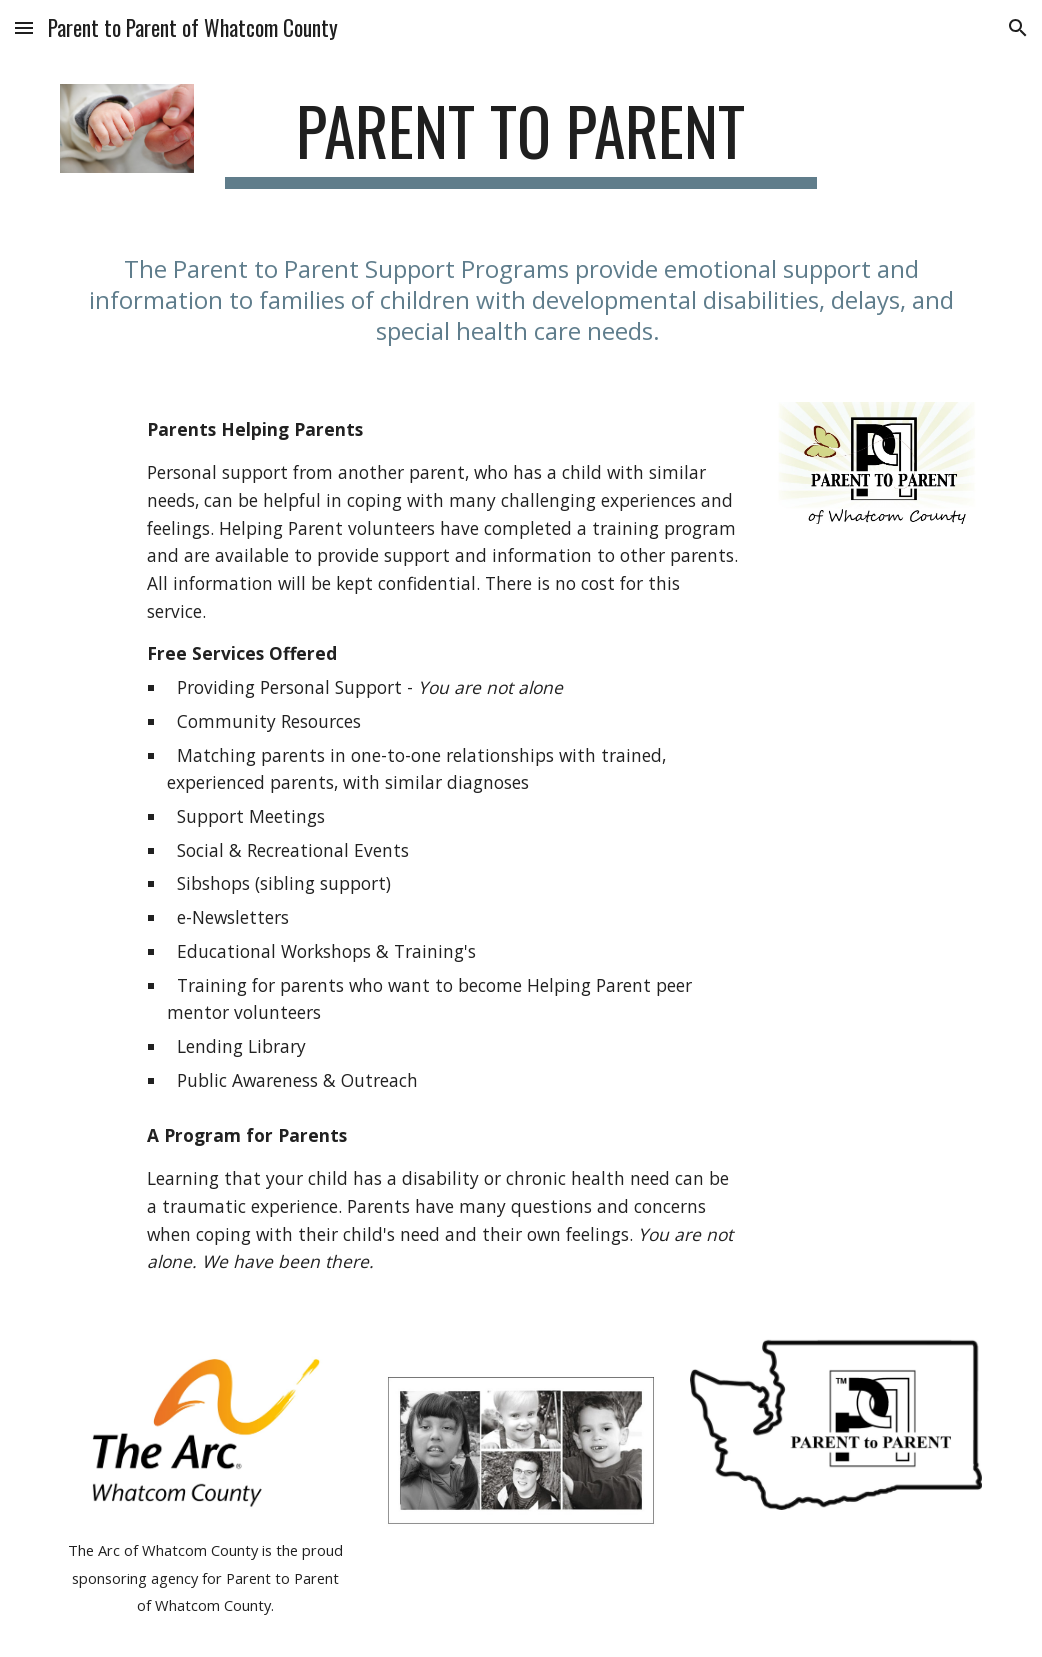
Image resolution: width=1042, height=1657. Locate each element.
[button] (24, 27)
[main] (520, 140)
